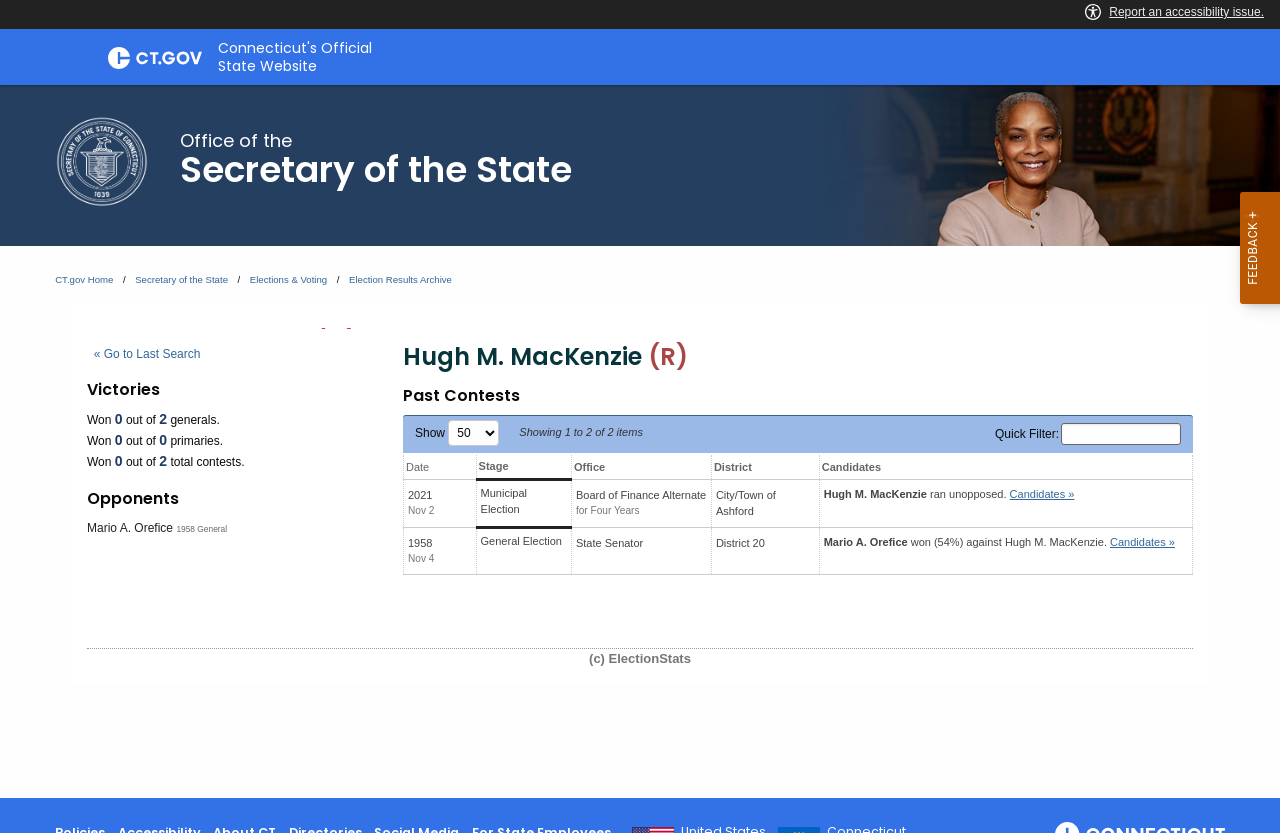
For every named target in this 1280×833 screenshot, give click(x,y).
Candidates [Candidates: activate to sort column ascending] (851, 467)
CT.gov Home (84, 279)
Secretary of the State (181, 279)
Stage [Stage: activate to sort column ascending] (494, 466)
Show (457, 433)
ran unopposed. (949, 494)
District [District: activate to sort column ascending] (733, 467)
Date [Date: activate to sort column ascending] (417, 467)
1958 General (201, 529)
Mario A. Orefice (130, 528)
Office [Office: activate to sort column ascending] (589, 467)
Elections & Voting (288, 279)
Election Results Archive (400, 279)
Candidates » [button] (1042, 494)
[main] (640, 441)
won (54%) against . (999, 542)
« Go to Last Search (147, 354)
